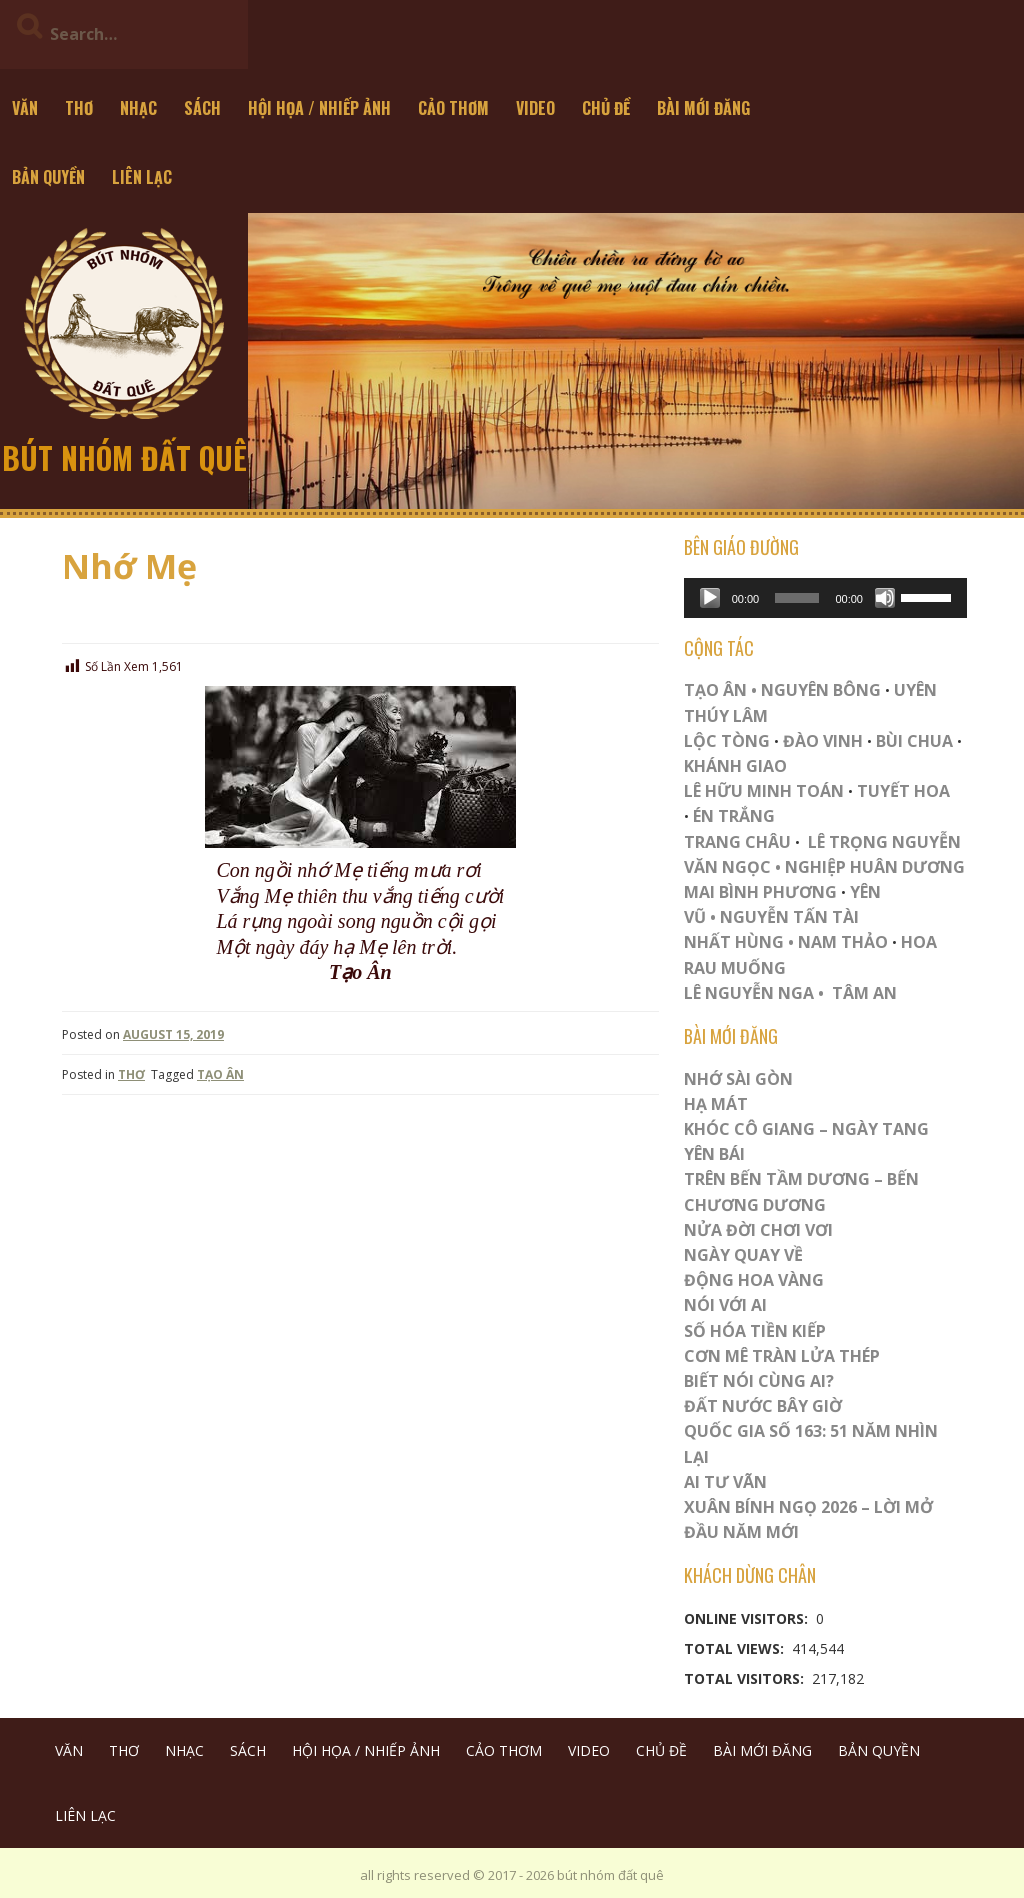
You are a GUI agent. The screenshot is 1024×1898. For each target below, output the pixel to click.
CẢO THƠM (453, 108)
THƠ (79, 108)
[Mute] (885, 598)
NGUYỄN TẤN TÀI (789, 917)
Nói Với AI (725, 1305)
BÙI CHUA (914, 741)
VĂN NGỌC (729, 867)
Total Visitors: (746, 1678)
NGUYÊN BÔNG (821, 690)
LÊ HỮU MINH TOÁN (764, 791)
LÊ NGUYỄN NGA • (754, 993)
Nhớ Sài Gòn (738, 1079)
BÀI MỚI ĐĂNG (703, 108)
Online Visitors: (748, 1618)
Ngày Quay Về (743, 1255)
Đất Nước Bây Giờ (763, 1406)
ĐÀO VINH (823, 741)
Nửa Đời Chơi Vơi (758, 1230)
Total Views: (736, 1648)
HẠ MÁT (716, 1104)
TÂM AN (864, 993)
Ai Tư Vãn (725, 1482)
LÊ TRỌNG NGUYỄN (884, 842)
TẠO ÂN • (720, 690)
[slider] (797, 598)
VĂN (25, 108)
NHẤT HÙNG (734, 942)
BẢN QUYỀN (48, 177)
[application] (825, 598)
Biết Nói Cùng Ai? (759, 1381)
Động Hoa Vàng (754, 1280)
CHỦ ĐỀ (606, 108)
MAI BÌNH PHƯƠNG (760, 892)
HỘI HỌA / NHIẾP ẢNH (319, 108)
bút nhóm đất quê (124, 457)
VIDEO (535, 108)
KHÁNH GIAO (735, 766)
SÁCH (202, 108)
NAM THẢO (843, 942)
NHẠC (138, 108)
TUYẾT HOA (903, 791)
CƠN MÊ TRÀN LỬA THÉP (782, 1356)
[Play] (710, 598)
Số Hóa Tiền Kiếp (755, 1331)
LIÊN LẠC (142, 177)
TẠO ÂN (220, 1074)
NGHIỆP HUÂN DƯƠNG (875, 867)
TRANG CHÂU (737, 842)
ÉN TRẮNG (734, 816)
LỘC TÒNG (727, 741)
